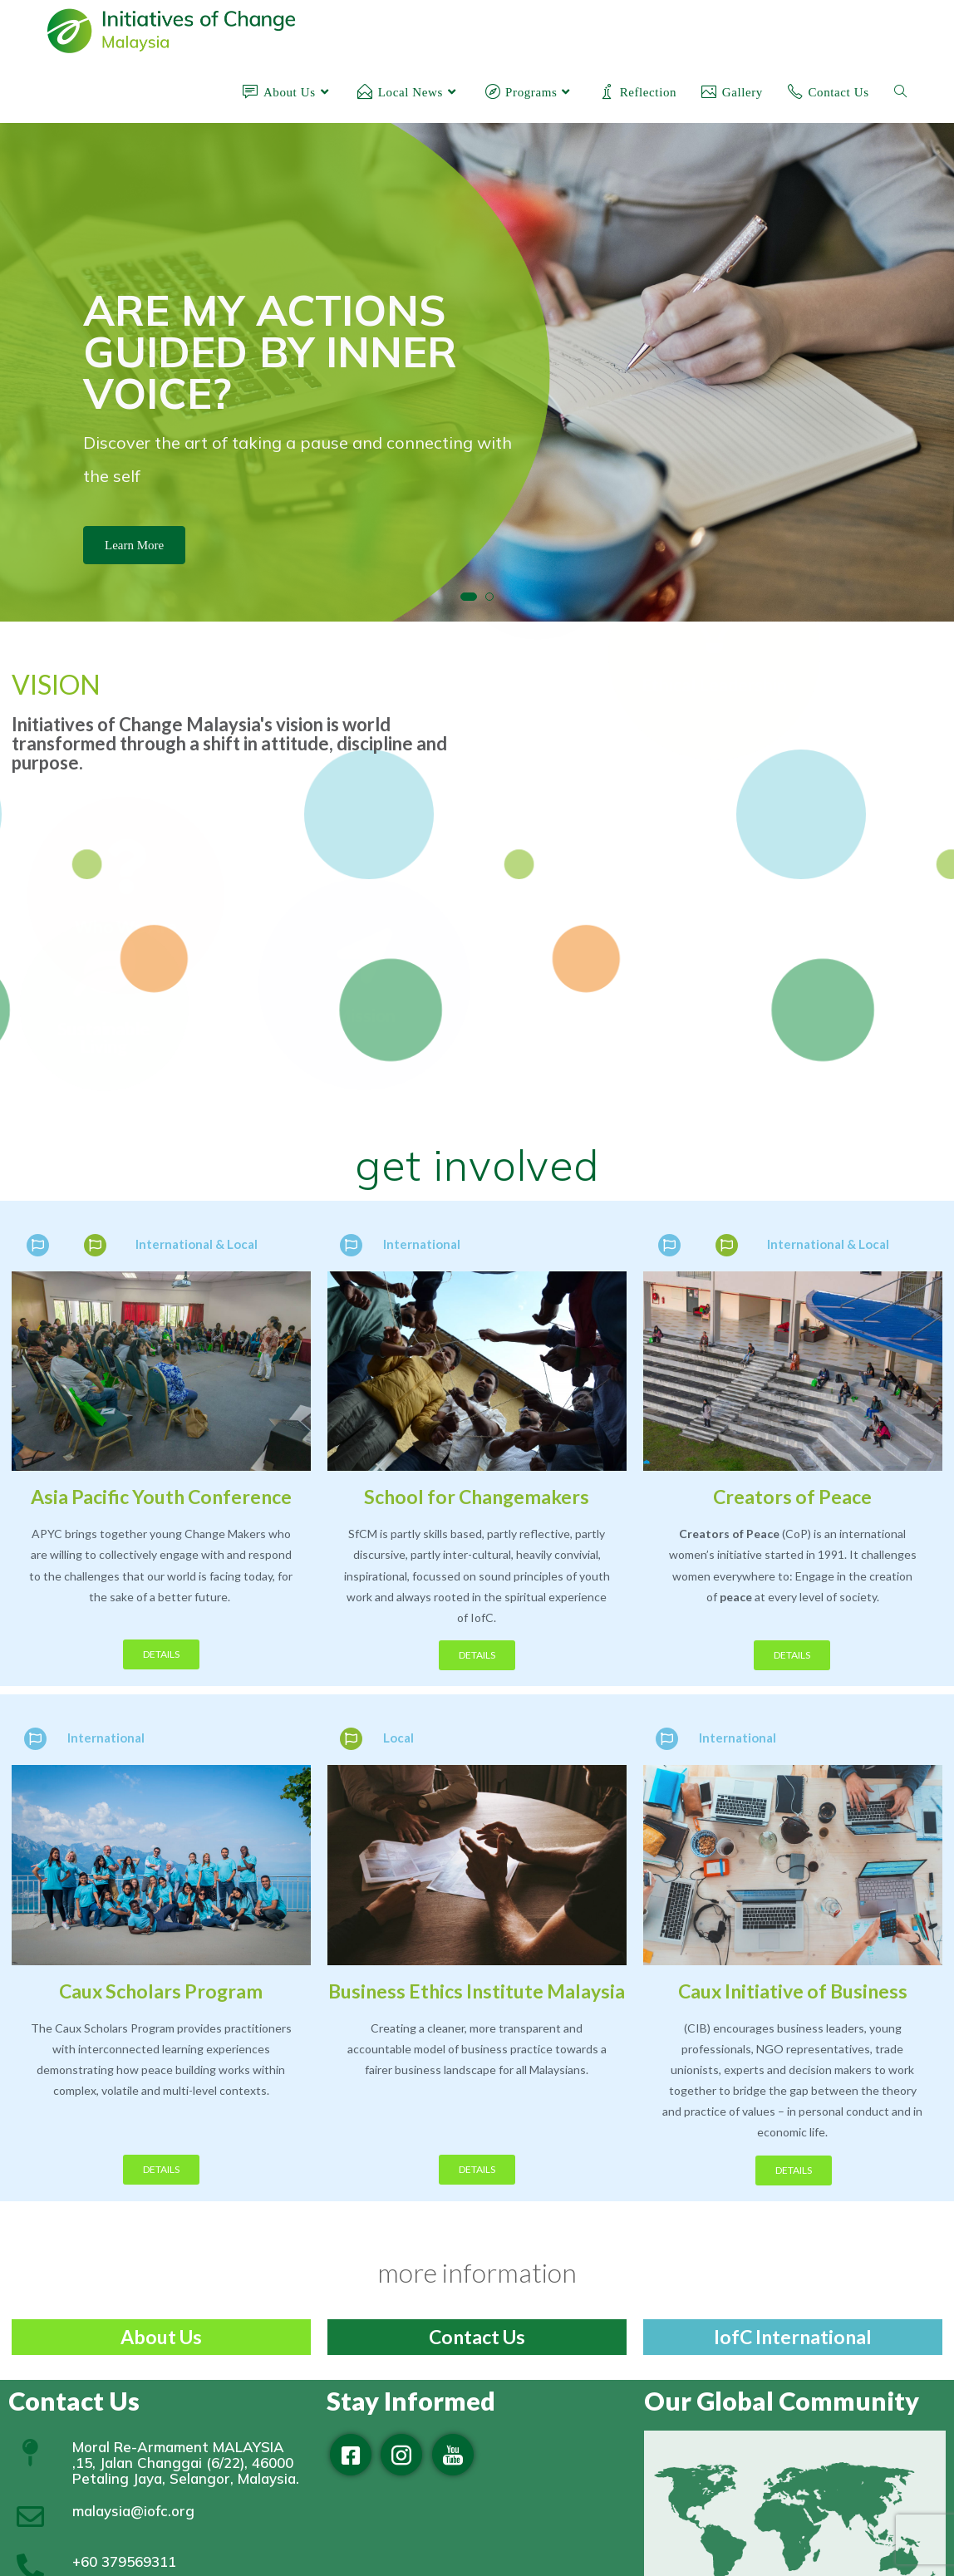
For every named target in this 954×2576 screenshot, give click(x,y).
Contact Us (477, 2336)
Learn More (134, 545)
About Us (161, 2336)
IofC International (793, 2336)
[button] (468, 596)
